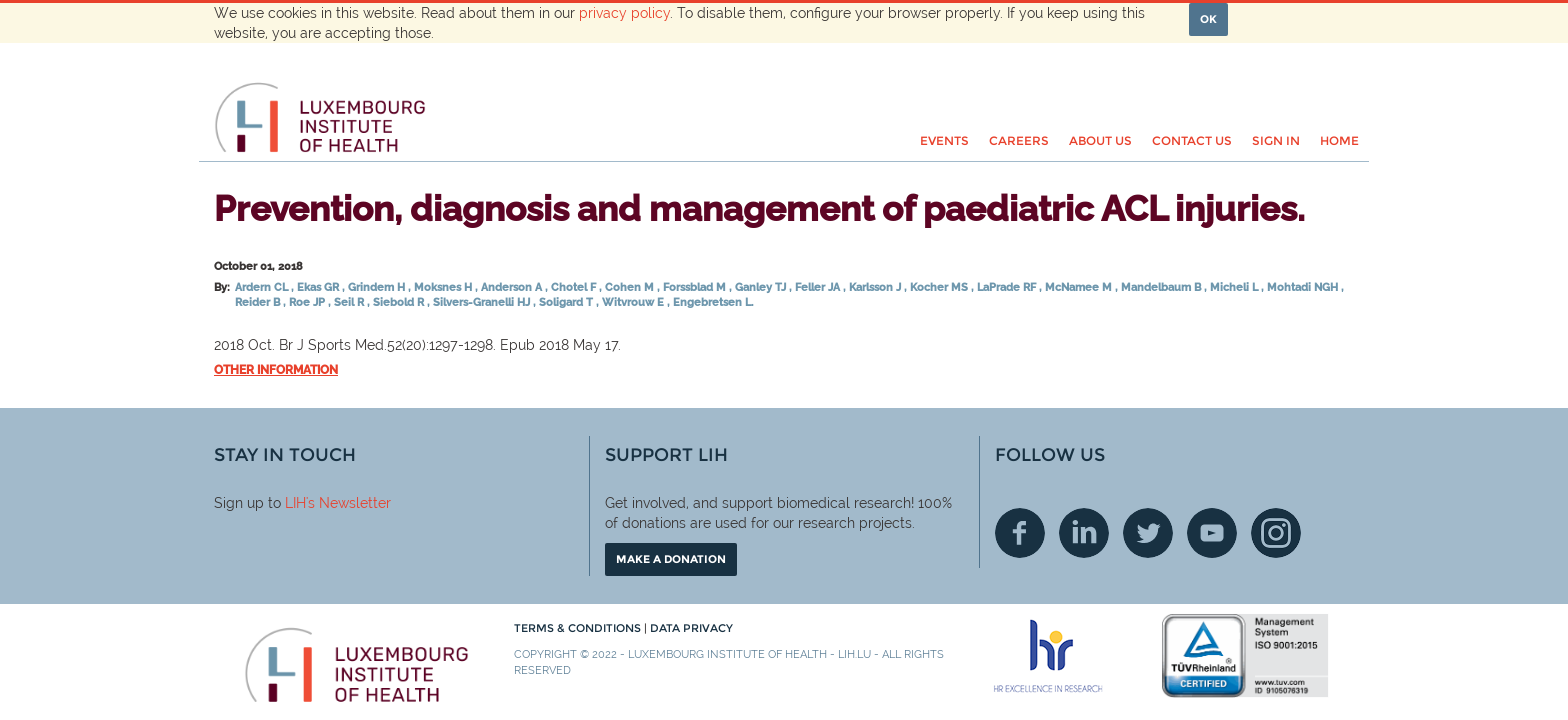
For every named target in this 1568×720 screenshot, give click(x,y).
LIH (295, 503)
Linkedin (1084, 533)
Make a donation (671, 559)
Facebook (1020, 533)
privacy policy (624, 13)
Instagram (1276, 533)
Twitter (1148, 533)
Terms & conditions (579, 628)
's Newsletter (348, 503)
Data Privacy (691, 628)
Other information (276, 370)
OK (1208, 19)
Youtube (1212, 533)
